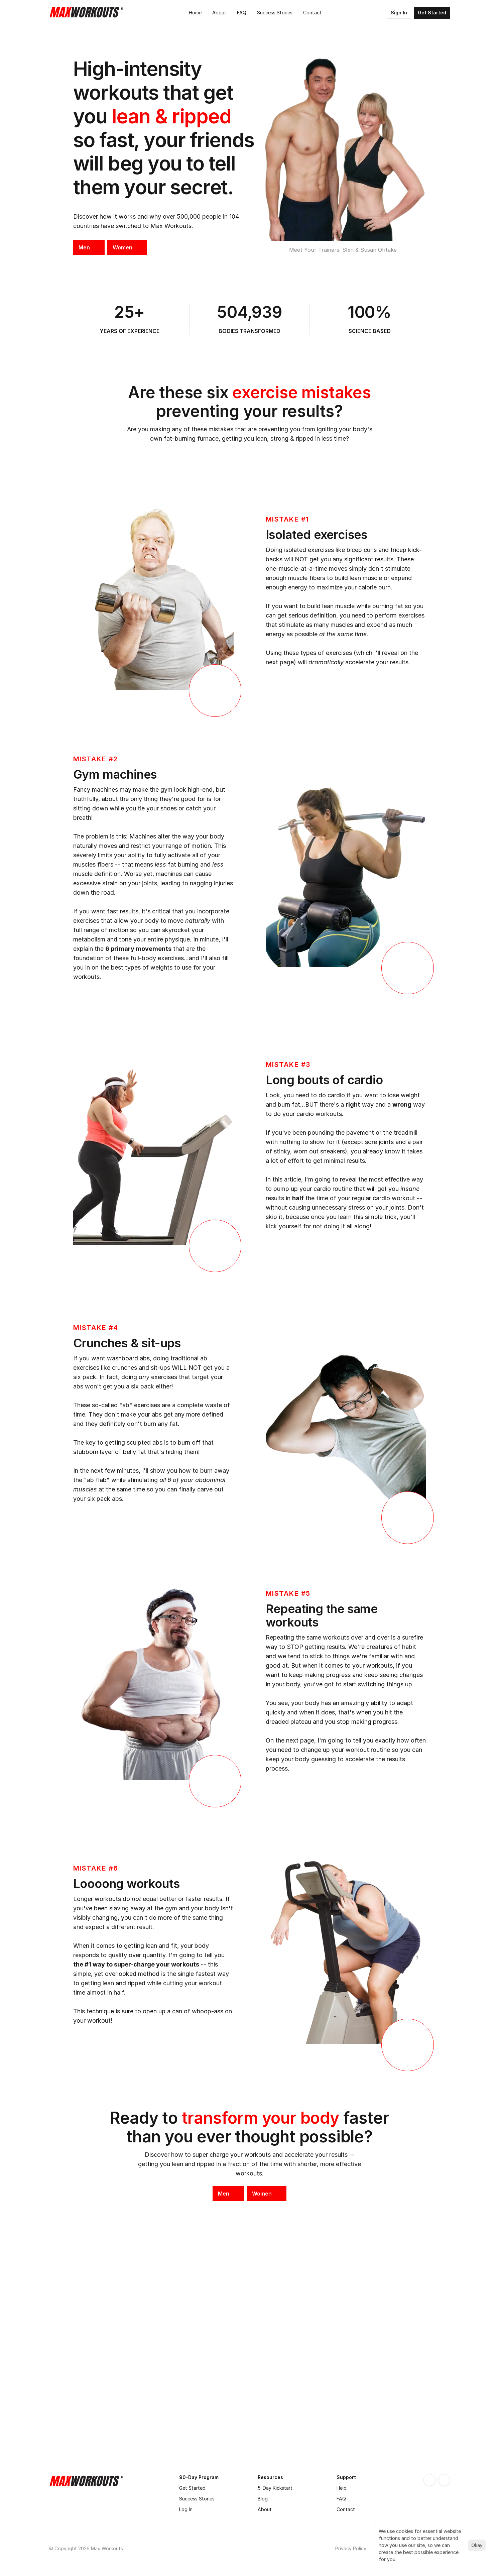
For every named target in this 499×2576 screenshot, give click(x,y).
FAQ (341, 2498)
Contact (346, 2509)
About (265, 2509)
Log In (186, 2509)
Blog (263, 2498)
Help (342, 2488)
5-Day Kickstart (275, 2488)
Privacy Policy (350, 2548)
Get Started (192, 2488)
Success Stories (197, 2498)
